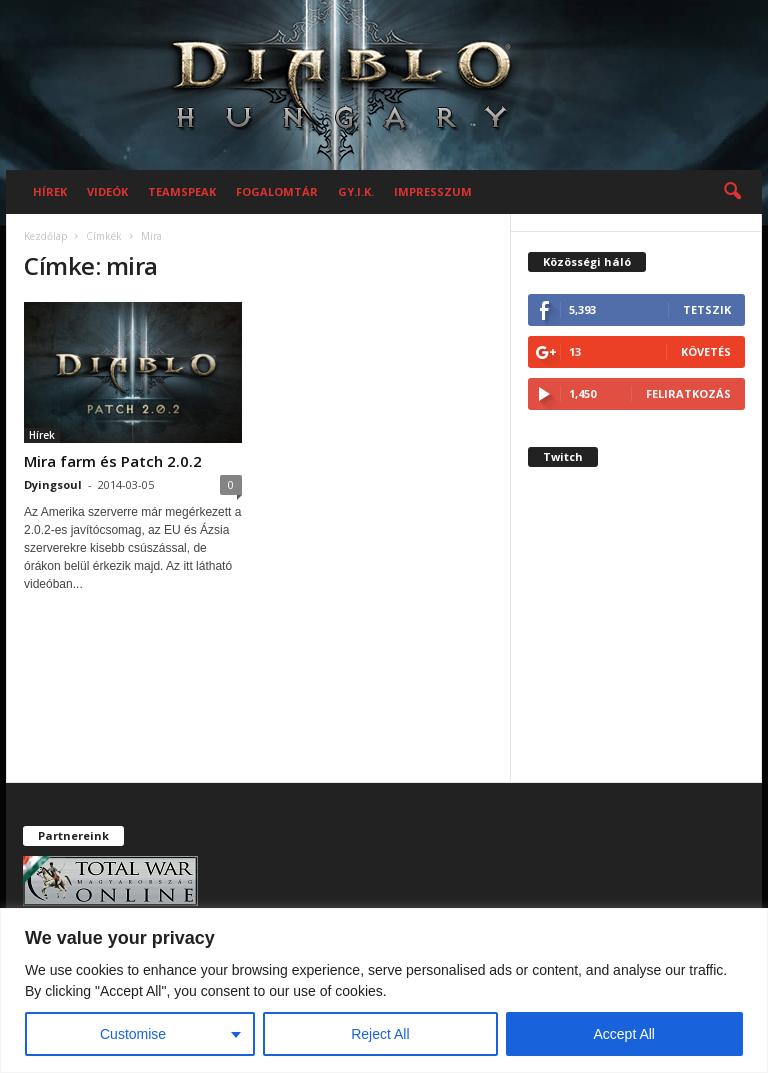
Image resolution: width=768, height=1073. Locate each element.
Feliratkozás (688, 393)
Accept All (624, 1034)
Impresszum (433, 191)
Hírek (50, 191)
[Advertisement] (636, 640)
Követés (706, 351)
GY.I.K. (356, 191)
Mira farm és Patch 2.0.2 (113, 461)
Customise (133, 1034)
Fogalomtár (277, 191)
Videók (107, 191)
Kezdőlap (45, 236)
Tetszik (707, 309)
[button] (732, 192)
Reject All (380, 1034)
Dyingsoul (53, 484)
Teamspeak (182, 191)
